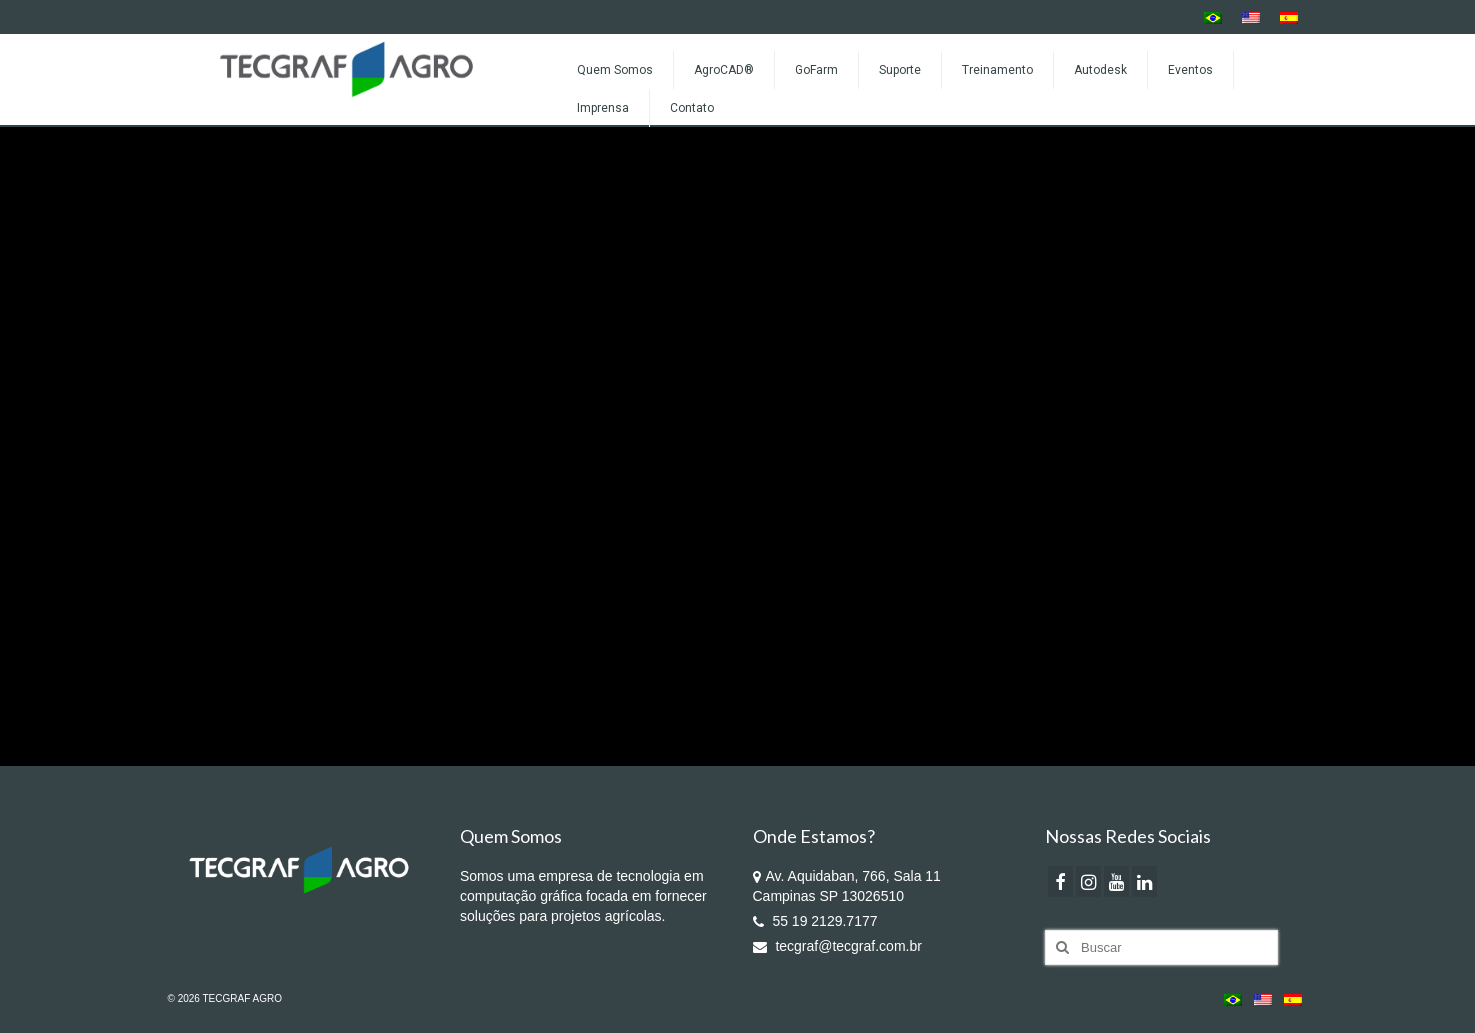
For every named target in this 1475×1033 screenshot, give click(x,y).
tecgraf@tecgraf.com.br (837, 946)
